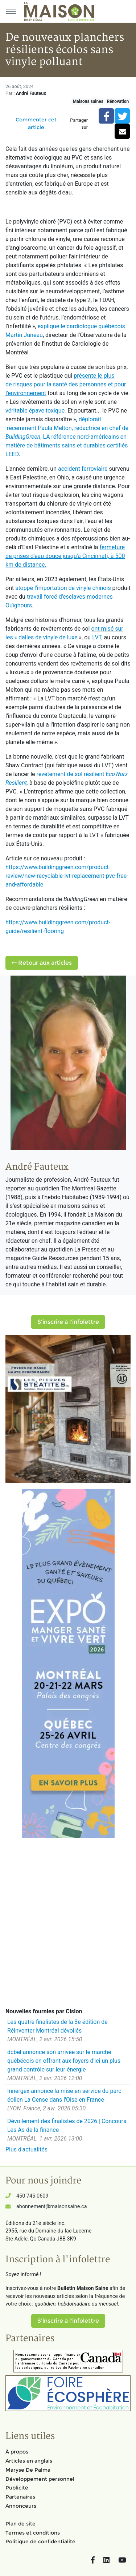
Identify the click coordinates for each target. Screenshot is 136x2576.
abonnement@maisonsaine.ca (51, 2206)
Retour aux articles (42, 962)
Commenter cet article (36, 123)
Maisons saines (88, 101)
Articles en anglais (28, 2461)
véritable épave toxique (35, 410)
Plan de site (20, 2523)
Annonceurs (20, 2506)
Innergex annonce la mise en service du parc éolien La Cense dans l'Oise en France (64, 2095)
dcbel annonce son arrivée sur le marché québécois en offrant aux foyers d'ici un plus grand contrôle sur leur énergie (63, 2061)
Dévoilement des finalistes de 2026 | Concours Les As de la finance (66, 2125)
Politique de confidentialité (40, 2541)
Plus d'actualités (26, 2149)
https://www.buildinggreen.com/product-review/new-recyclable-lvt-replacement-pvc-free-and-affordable (66, 876)
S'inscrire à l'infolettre (68, 1321)
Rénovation (118, 101)
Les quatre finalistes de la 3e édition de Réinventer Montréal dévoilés (57, 2026)
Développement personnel (39, 2479)
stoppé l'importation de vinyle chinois (63, 587)
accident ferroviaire (82, 468)
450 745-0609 (32, 2196)
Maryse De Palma (27, 2470)
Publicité (16, 2487)
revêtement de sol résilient (71, 774)
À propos (16, 2451)
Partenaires (20, 2496)
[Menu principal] (10, 11)
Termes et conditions (32, 2532)
